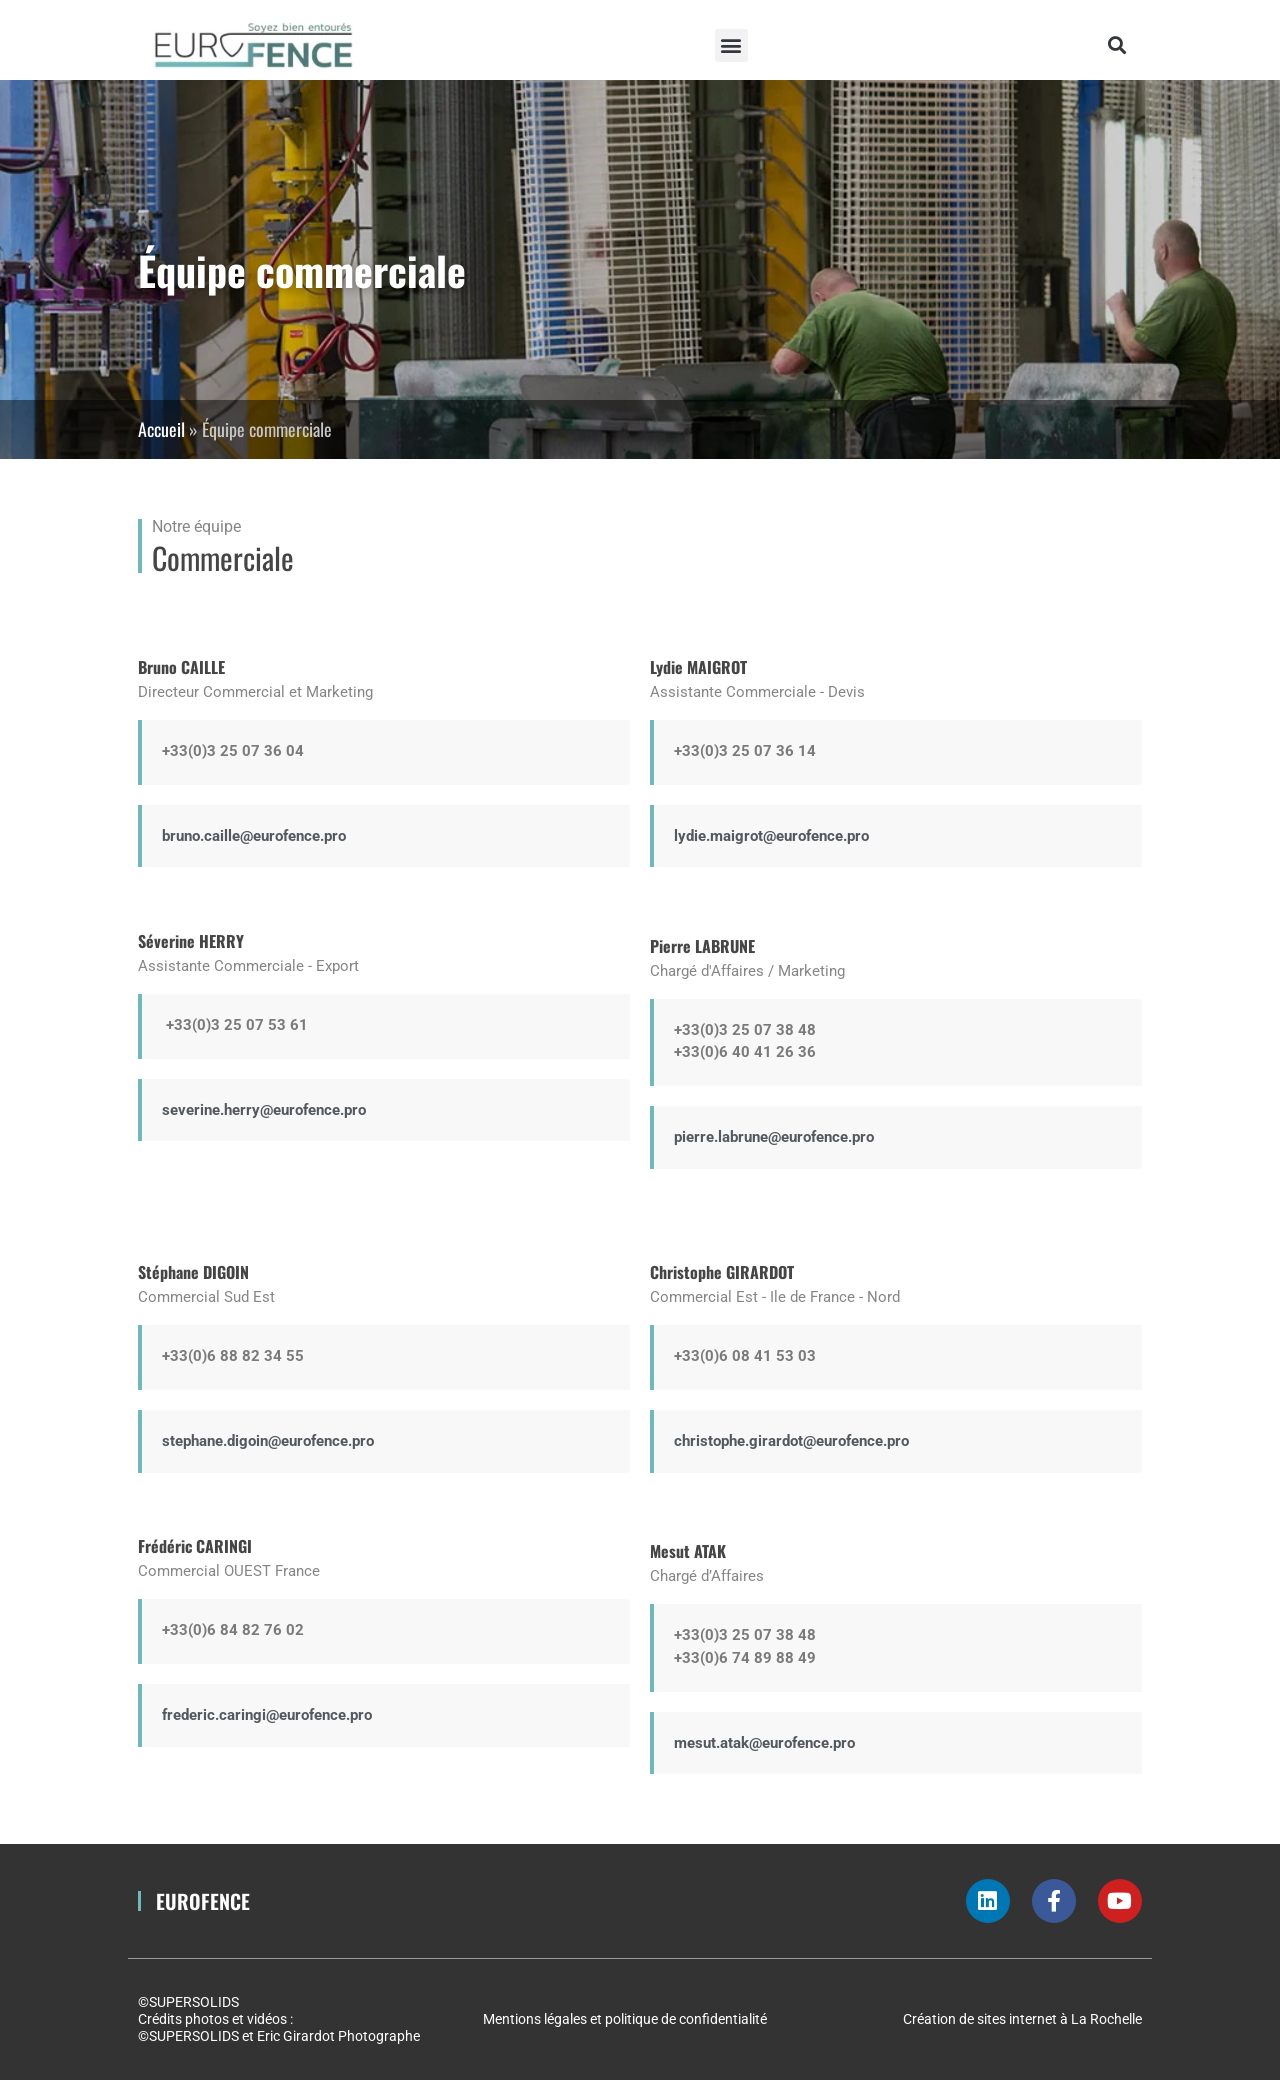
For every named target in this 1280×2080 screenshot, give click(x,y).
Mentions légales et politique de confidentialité (625, 2019)
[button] (731, 45)
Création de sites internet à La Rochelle (1022, 2019)
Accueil (161, 429)
